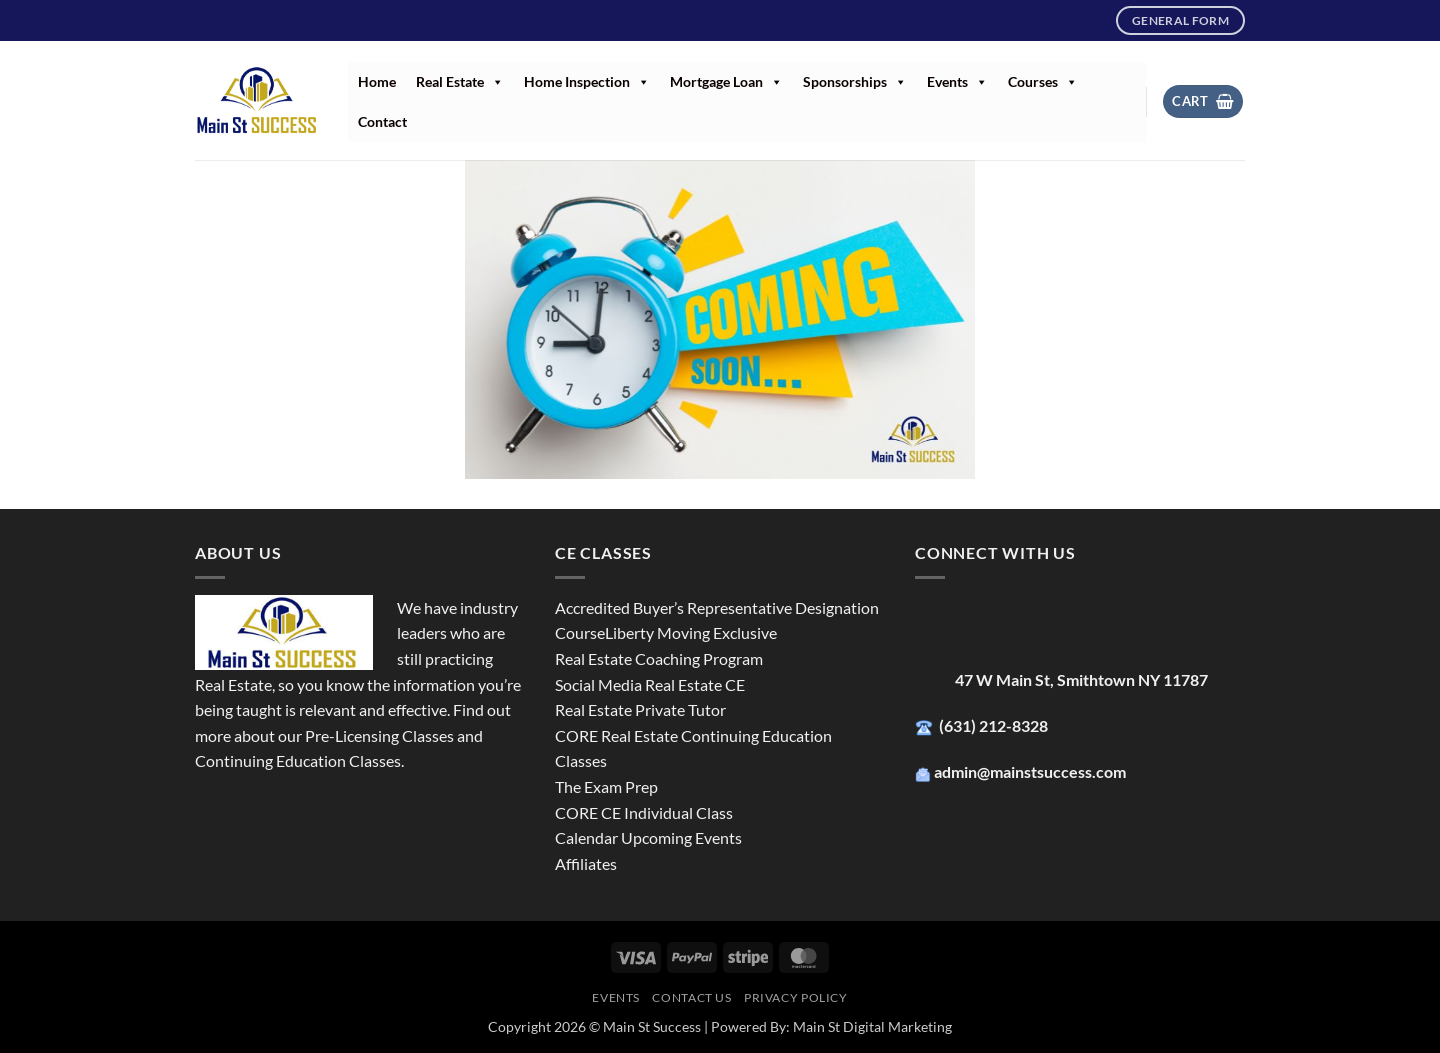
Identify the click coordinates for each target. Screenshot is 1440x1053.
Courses (1043, 82)
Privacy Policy (796, 997)
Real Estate (460, 82)
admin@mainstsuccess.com (1031, 771)
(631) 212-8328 (995, 725)
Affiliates (586, 863)
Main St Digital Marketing (872, 1026)
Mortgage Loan (726, 82)
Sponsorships (855, 82)
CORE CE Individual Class (644, 812)
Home (377, 81)
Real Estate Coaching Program (659, 658)
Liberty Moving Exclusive (691, 632)
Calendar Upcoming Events (648, 837)
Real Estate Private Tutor (640, 709)
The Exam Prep (606, 786)
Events (957, 82)
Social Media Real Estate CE (650, 684)
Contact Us (691, 997)
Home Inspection (587, 82)
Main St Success (652, 1026)
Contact (382, 121)
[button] (1203, 101)
